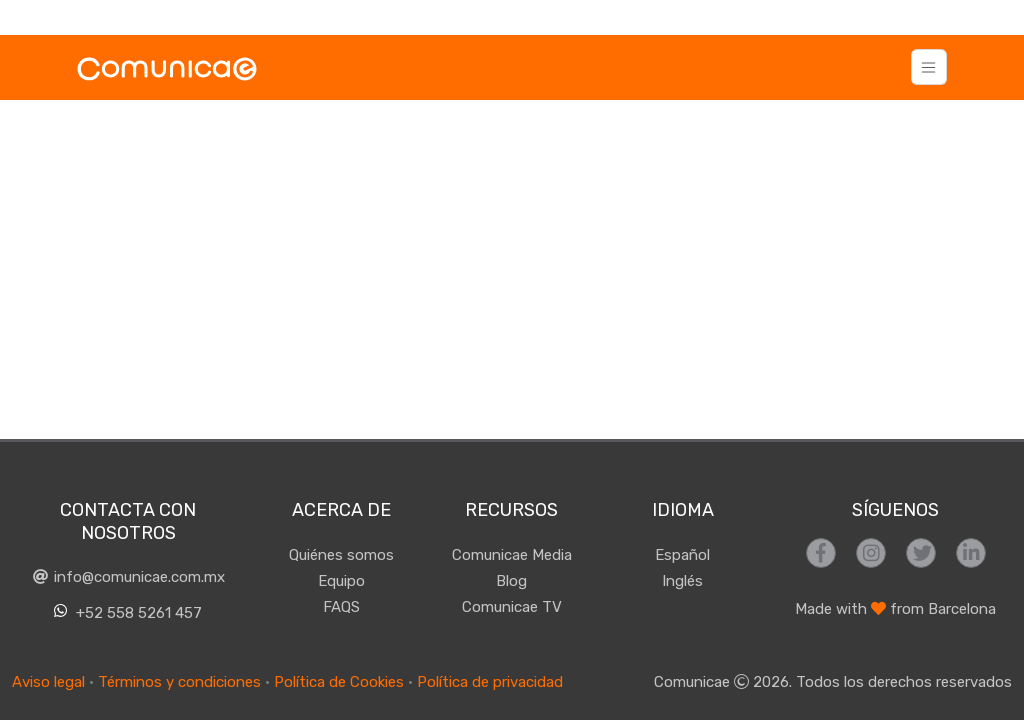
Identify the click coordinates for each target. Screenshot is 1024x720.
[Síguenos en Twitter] (921, 553)
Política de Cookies (339, 682)
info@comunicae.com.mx (128, 577)
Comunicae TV (512, 607)
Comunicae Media (512, 555)
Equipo (341, 581)
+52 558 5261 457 (128, 612)
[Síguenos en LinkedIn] (971, 553)
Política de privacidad (490, 682)
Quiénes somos (341, 555)
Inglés (682, 581)
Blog (511, 581)
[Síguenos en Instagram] (871, 553)
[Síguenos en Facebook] (821, 553)
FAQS (341, 607)
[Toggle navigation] (929, 67)
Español (682, 555)
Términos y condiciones (179, 682)
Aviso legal (48, 682)
